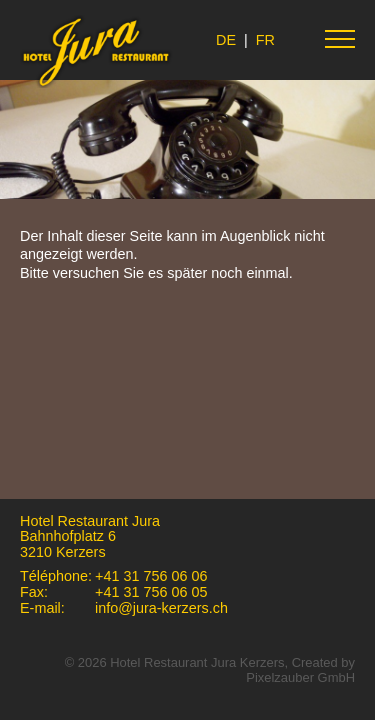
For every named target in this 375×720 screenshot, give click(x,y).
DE (226, 40)
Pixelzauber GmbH (300, 677)
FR (265, 40)
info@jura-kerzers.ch (161, 608)
